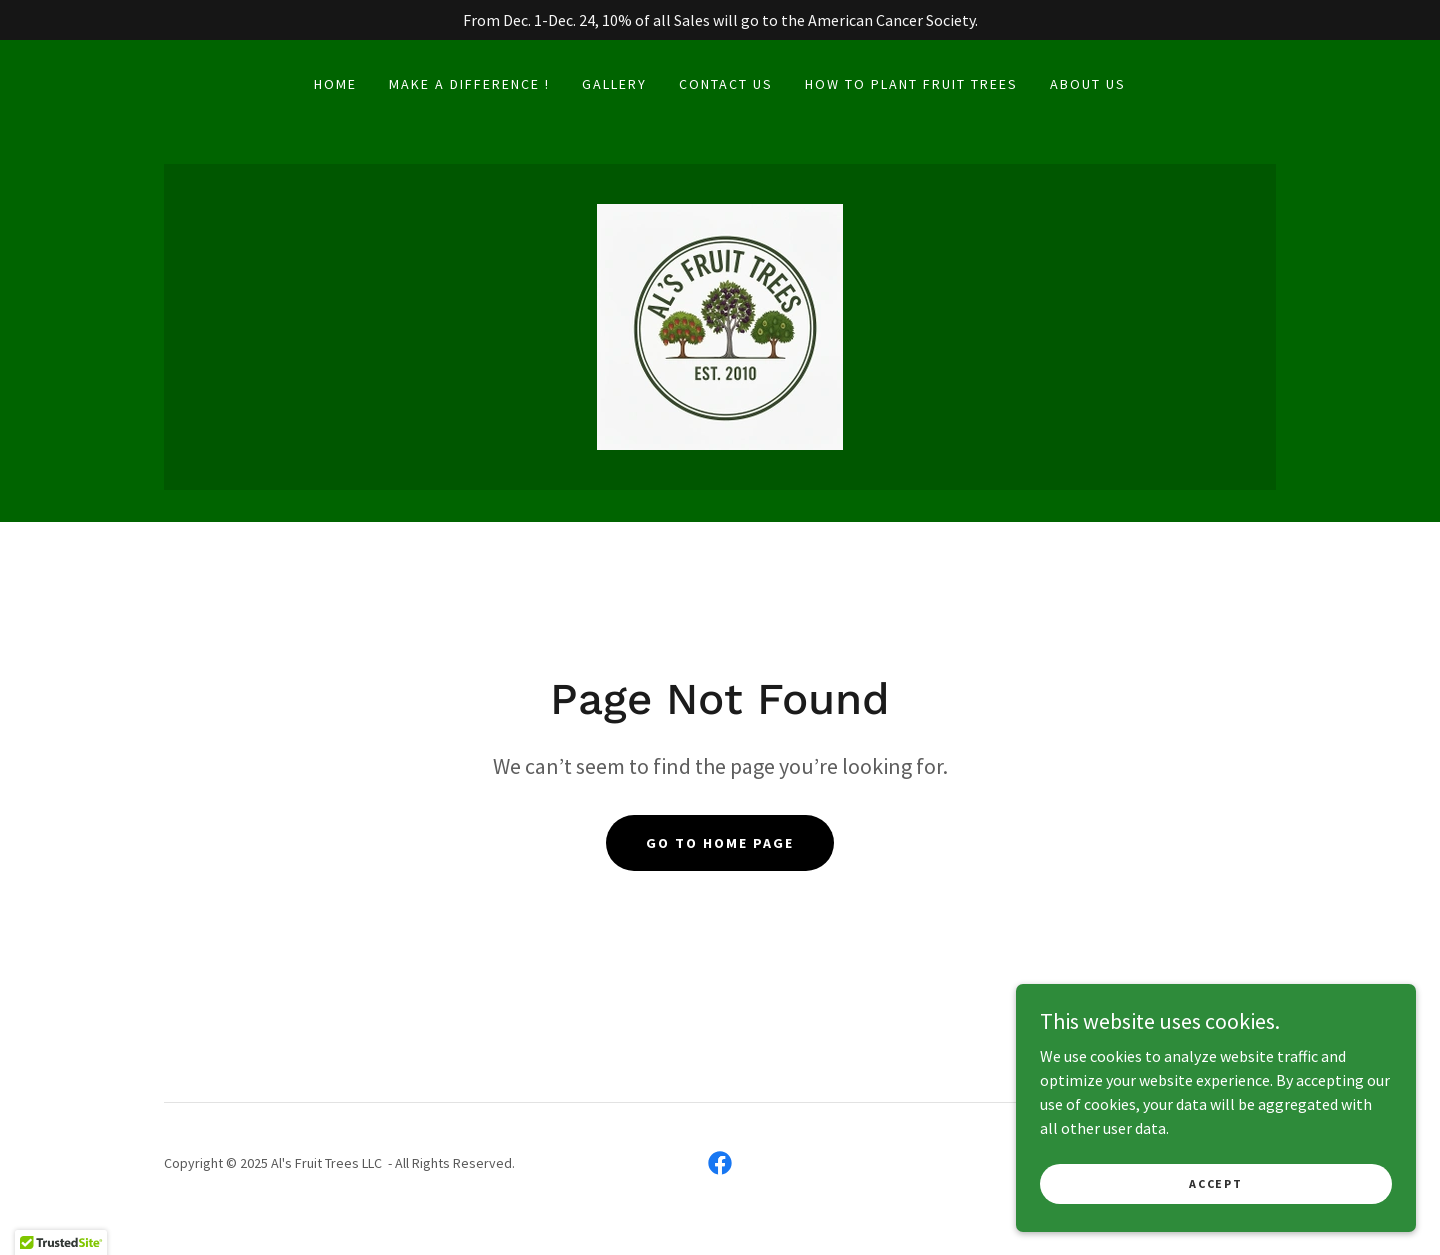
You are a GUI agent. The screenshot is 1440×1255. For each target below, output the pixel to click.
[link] (720, 325)
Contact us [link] (726, 84)
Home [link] (335, 84)
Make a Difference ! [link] (469, 84)
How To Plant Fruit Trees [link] (911, 84)
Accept (1215, 1183)
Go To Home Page (720, 843)
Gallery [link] (614, 84)
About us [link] (1088, 84)
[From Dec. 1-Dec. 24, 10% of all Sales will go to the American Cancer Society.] (720, 20)
